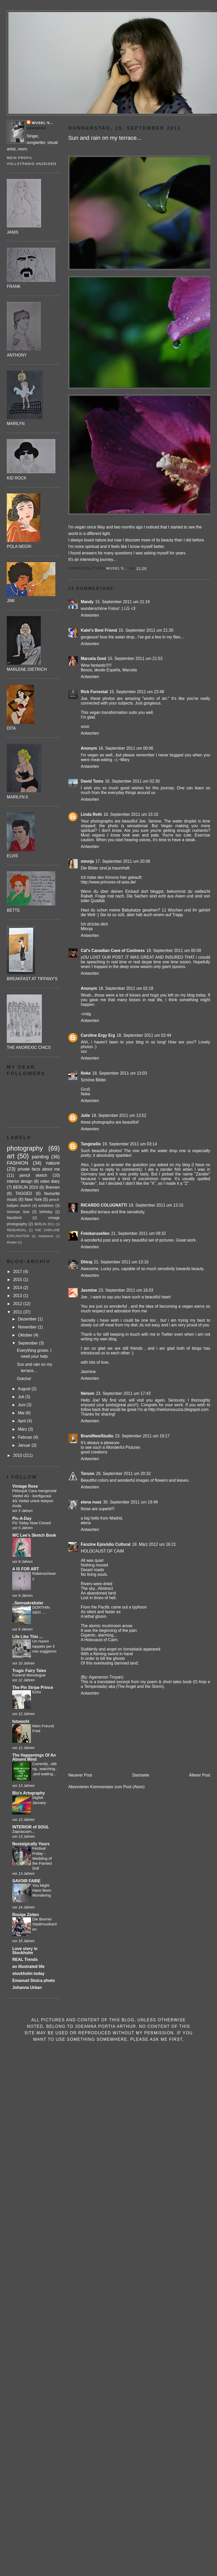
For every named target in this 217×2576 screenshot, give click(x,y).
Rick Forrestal (94, 692)
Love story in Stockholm (24, 1950)
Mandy (87, 602)
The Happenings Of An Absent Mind (34, 1757)
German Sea (18, 1212)
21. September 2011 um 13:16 (121, 1262)
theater (12, 1242)
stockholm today (28, 1973)
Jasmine (89, 1290)
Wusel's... (43, 123)
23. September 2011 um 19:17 (142, 1436)
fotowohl (20, 1721)
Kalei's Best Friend (99, 630)
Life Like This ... (27, 1636)
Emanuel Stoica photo (33, 1980)
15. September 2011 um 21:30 (146, 630)
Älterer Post (199, 1775)
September (28, 1343)
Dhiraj (86, 1262)
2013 (18, 1295)
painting (40, 1156)
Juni (22, 1405)
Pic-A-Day (21, 1518)
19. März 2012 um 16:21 (154, 1544)
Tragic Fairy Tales (29, 1670)
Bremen (52, 1187)
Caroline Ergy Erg (98, 1035)
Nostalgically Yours (30, 1844)
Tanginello (91, 1144)
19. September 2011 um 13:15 (156, 1205)
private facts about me (39, 1169)
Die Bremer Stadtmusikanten (44, 1924)
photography (25, 1148)
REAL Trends (25, 1959)
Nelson (87, 1393)
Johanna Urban (27, 1987)
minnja (87, 861)
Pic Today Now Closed (31, 1523)
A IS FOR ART (25, 1569)
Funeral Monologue (28, 1675)
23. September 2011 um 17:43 (123, 1393)
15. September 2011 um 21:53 (135, 658)
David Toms (92, 781)
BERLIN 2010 (25, 1187)
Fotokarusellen (95, 1233)
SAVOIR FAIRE (26, 1881)
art (10, 1156)
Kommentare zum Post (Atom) (117, 1787)
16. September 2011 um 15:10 (130, 814)
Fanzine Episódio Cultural (105, 1544)
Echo (36, 1692)
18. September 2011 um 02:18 (125, 988)
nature (53, 1163)
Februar (25, 1437)
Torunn (88, 1473)
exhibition (46, 1205)
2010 (18, 1455)
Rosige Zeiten (25, 1914)
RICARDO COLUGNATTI (104, 1205)
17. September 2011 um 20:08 (122, 861)
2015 (18, 1279)
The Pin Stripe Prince (32, 1687)
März (23, 1429)
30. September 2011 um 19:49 (130, 1502)
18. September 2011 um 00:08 (173, 950)
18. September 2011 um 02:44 (143, 1035)
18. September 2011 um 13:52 (118, 1115)
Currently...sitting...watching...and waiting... (44, 1769)
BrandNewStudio (97, 1436)
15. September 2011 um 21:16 (122, 602)
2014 (18, 1287)
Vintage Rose (25, 1486)
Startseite (140, 1775)
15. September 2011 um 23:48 (136, 692)
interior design (19, 1181)
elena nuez (91, 1502)
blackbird (14, 1218)
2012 (18, 1303)
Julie (85, 1115)
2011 (18, 1312)
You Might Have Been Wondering (41, 1890)
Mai (21, 1413)
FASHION (17, 1163)
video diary (50, 1181)
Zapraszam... (23, 1831)
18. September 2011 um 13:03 (119, 1073)
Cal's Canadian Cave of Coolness (113, 950)
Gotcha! (24, 1378)
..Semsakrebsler (27, 1603)
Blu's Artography (28, 1793)
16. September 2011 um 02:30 (132, 781)
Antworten (90, 615)
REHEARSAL (17, 1230)
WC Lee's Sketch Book (34, 1535)
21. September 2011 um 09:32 (138, 1233)
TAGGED (23, 1193)
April (22, 1421)
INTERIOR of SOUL (30, 1827)
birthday (46, 1212)
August (24, 1389)
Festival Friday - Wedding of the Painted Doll (42, 1858)
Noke (86, 1073)
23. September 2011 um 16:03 (125, 1290)
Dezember (28, 1319)
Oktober (26, 1335)
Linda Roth (91, 814)
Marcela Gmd (93, 658)
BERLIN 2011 (44, 1224)
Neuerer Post (80, 1775)
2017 (18, 1271)
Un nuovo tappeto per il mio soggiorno (44, 1646)
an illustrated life (28, 1966)
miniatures (46, 1236)
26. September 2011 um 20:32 (123, 1473)
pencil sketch (33, 1175)
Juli (21, 1397)
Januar (24, 1445)
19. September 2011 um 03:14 (129, 1144)
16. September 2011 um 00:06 (125, 748)
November (28, 1327)
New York (33, 1199)
